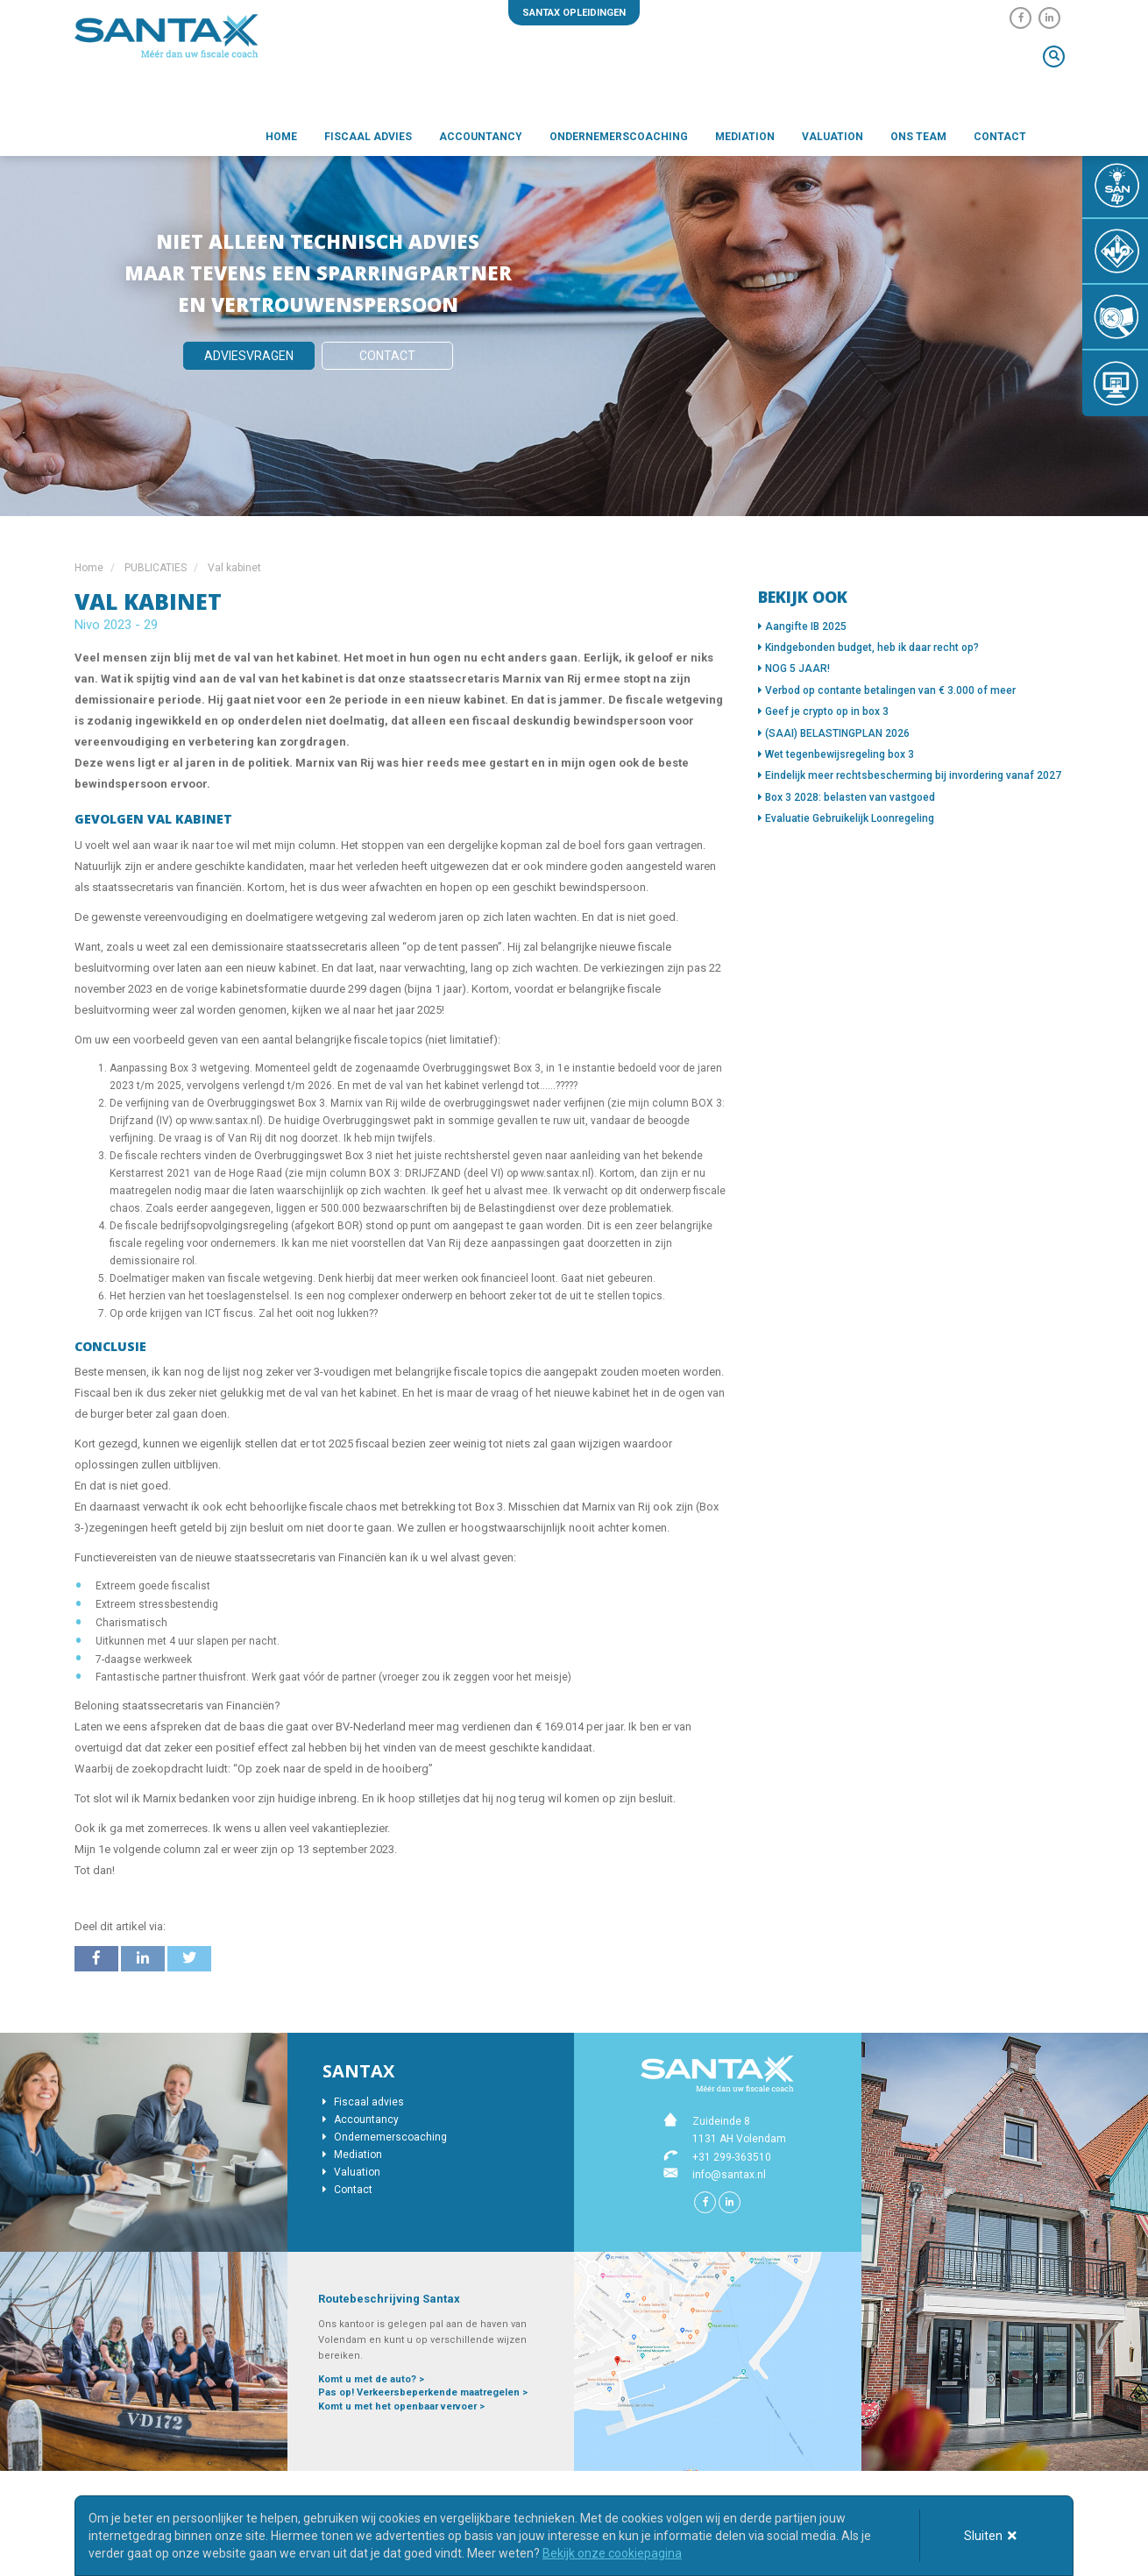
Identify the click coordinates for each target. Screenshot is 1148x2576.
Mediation (745, 137)
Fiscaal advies (368, 137)
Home (281, 137)
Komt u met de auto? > (371, 2379)
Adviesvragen (249, 356)
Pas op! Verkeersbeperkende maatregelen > (423, 2392)
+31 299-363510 (731, 2157)
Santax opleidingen (574, 12)
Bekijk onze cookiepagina (612, 2553)
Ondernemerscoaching (618, 137)
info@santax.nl (729, 2175)
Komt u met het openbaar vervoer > (401, 2406)
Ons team (918, 137)
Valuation (832, 137)
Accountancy (480, 137)
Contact (1000, 137)
